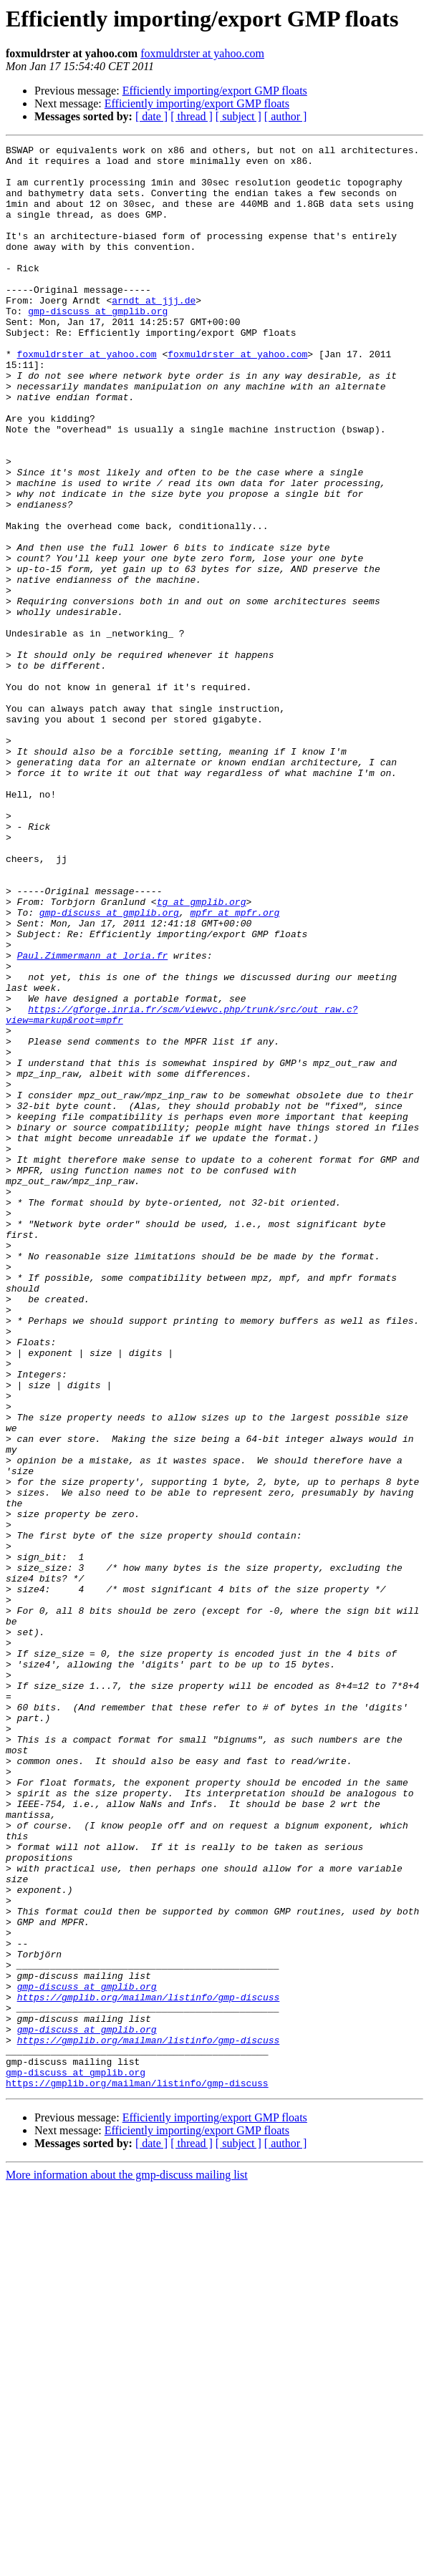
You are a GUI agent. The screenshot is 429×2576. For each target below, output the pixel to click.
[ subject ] (238, 116)
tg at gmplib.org (201, 1053)
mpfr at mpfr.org (234, 1066)
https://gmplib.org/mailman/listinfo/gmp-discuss (148, 2368)
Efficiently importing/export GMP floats (214, 90)
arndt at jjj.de (154, 332)
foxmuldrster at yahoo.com (202, 53)
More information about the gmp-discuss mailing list (127, 2563)
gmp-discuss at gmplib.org (98, 345)
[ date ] (151, 116)
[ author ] (285, 116)
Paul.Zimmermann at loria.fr (92, 1118)
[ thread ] (191, 116)
